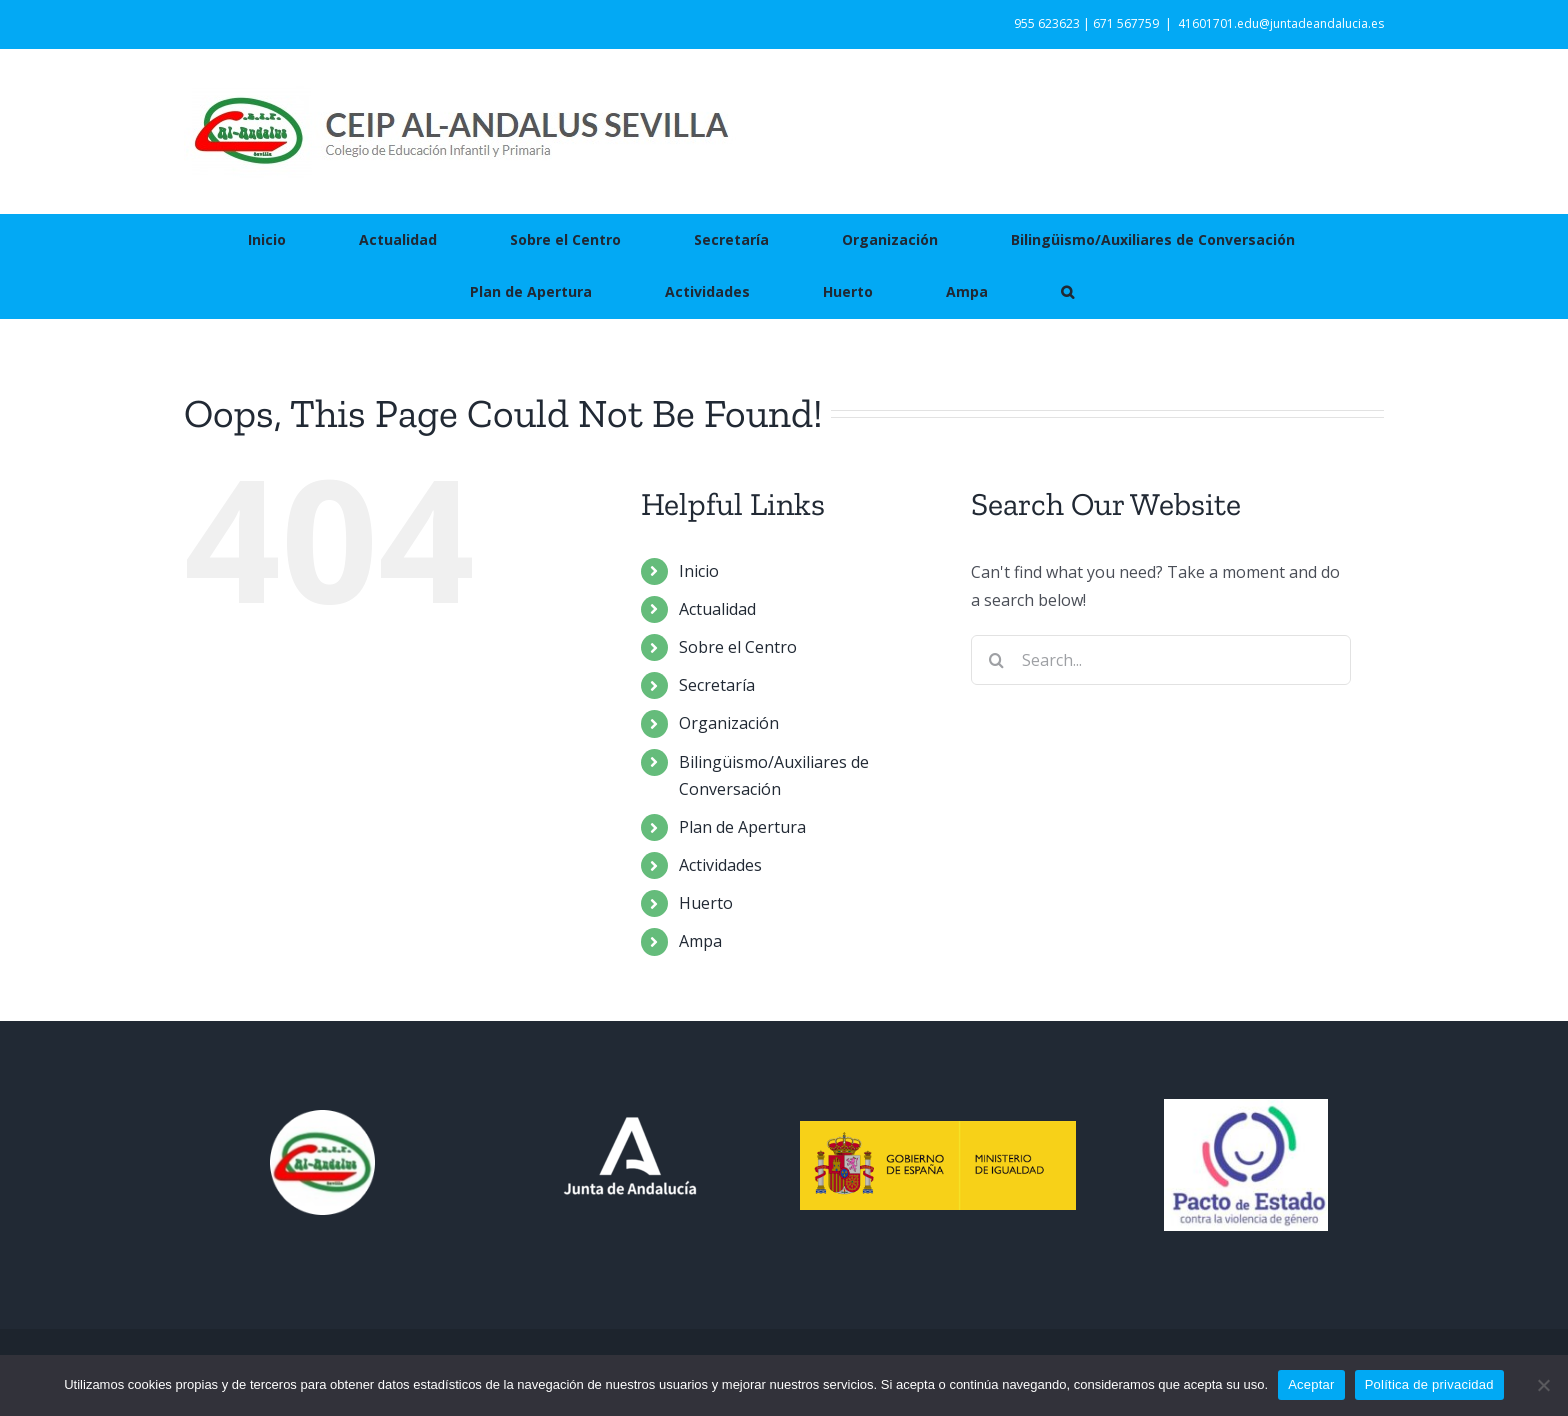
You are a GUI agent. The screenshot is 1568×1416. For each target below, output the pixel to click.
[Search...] (1161, 660)
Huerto (706, 903)
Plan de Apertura (742, 827)
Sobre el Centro (738, 647)
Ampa (700, 941)
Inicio (699, 571)
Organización (729, 723)
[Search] (996, 660)
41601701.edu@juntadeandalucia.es (1281, 23)
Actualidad (717, 609)
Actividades (720, 865)
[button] (1067, 292)
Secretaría (717, 685)
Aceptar (1311, 1384)
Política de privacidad (1429, 1384)
